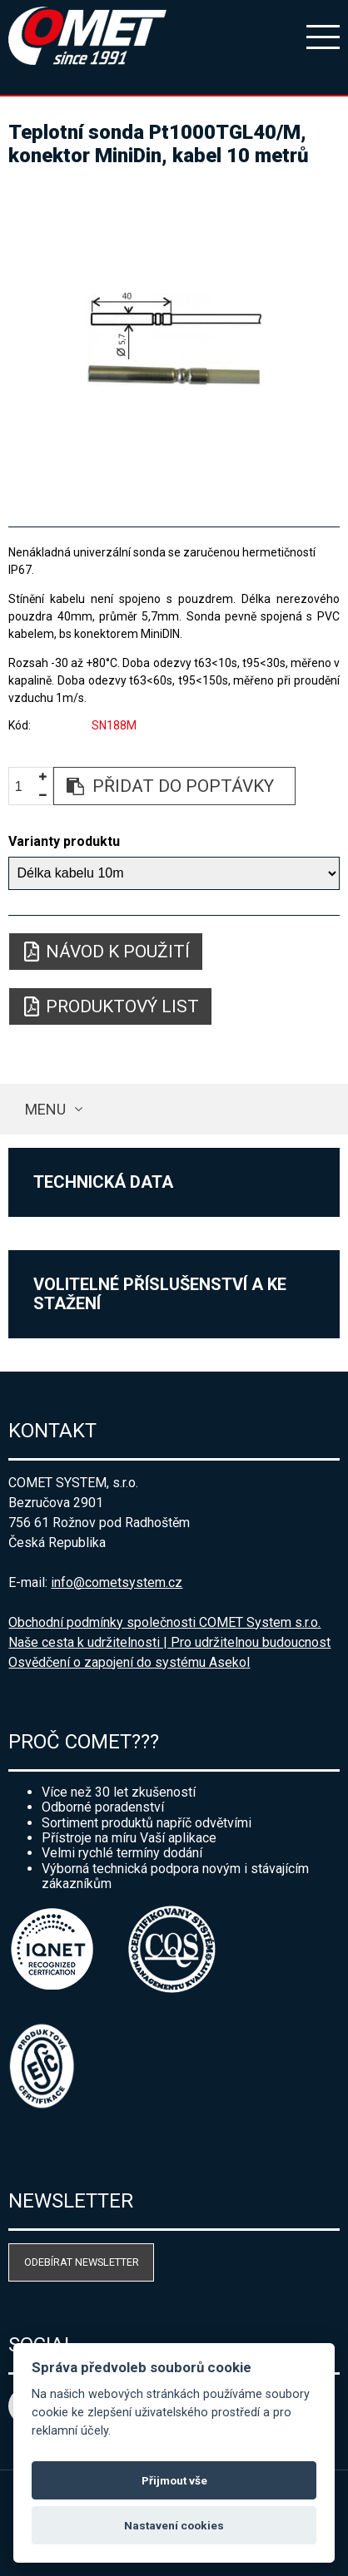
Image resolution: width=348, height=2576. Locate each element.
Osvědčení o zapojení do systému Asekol (129, 1662)
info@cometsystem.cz (116, 1582)
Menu (45, 1109)
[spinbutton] (25, 786)
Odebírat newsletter (81, 2262)
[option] (173, 339)
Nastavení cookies (174, 2525)
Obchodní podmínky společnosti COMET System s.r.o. (164, 1622)
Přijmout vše (174, 2480)
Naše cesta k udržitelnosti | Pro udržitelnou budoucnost (169, 1642)
